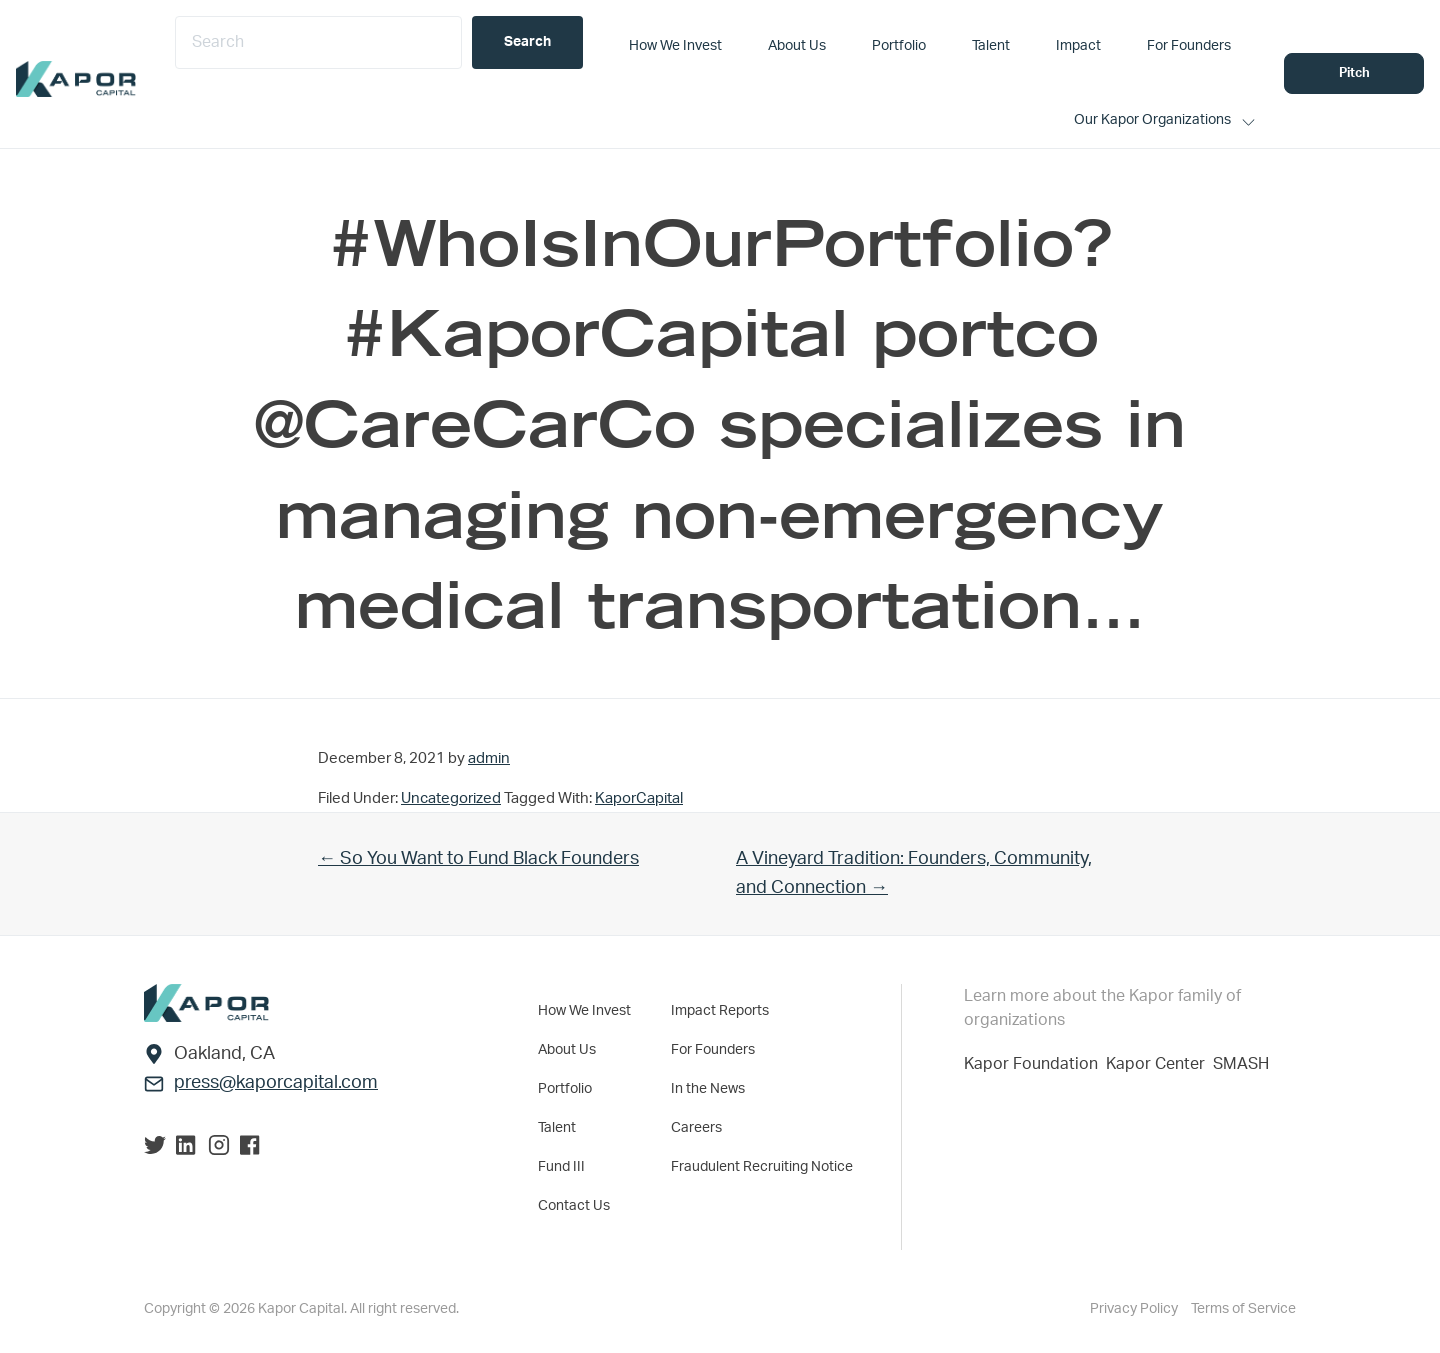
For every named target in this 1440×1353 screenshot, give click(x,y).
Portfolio (565, 1089)
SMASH (1241, 1064)
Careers (696, 1128)
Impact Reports (720, 1011)
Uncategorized (451, 798)
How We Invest (584, 1011)
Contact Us (574, 1206)
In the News (708, 1089)
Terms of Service (1243, 1309)
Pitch (1354, 73)
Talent (557, 1128)
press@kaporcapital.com (276, 1083)
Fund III (561, 1167)
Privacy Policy (1135, 1309)
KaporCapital (639, 798)
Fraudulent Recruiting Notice (762, 1167)
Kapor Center (1159, 1064)
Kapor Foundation (1035, 1064)
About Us (567, 1050)
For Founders (713, 1050)
